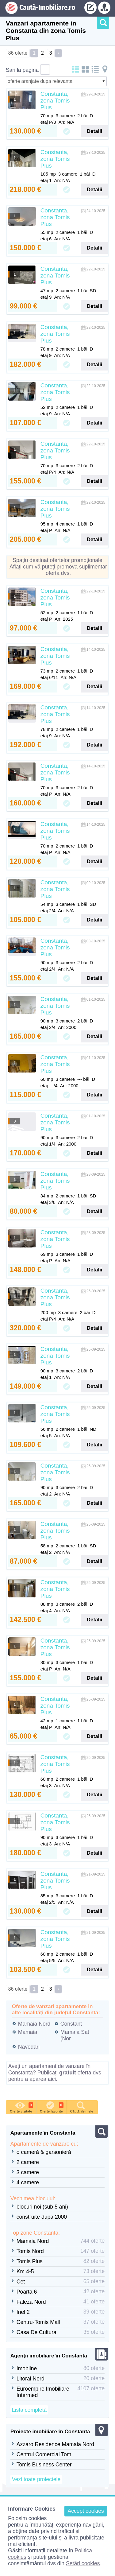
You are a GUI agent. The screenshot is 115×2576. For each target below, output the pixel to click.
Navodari (29, 2047)
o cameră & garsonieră (44, 2152)
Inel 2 (23, 2312)
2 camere (28, 2162)
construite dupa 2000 (42, 2217)
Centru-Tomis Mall (38, 2322)
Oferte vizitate (21, 2106)
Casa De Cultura (36, 2332)
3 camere (28, 2172)
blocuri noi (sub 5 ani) (42, 2207)
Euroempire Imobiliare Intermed (43, 2392)
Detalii (94, 131)
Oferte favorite (51, 2106)
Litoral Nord (30, 2379)
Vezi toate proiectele (36, 2479)
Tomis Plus (30, 2261)
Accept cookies (85, 2511)
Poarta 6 (27, 2292)
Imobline (27, 2368)
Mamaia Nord (34, 2024)
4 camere (28, 2182)
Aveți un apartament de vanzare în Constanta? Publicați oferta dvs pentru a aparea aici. (54, 2072)
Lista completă (29, 2410)
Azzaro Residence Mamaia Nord (55, 2444)
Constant (71, 2024)
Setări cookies (83, 2563)
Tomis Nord (30, 2251)
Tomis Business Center (44, 2465)
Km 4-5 (25, 2271)
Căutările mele (81, 2106)
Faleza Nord (31, 2302)
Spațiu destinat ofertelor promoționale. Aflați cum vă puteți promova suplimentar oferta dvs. (58, 566)
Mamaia (27, 2032)
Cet (21, 2282)
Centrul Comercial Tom (44, 2454)
